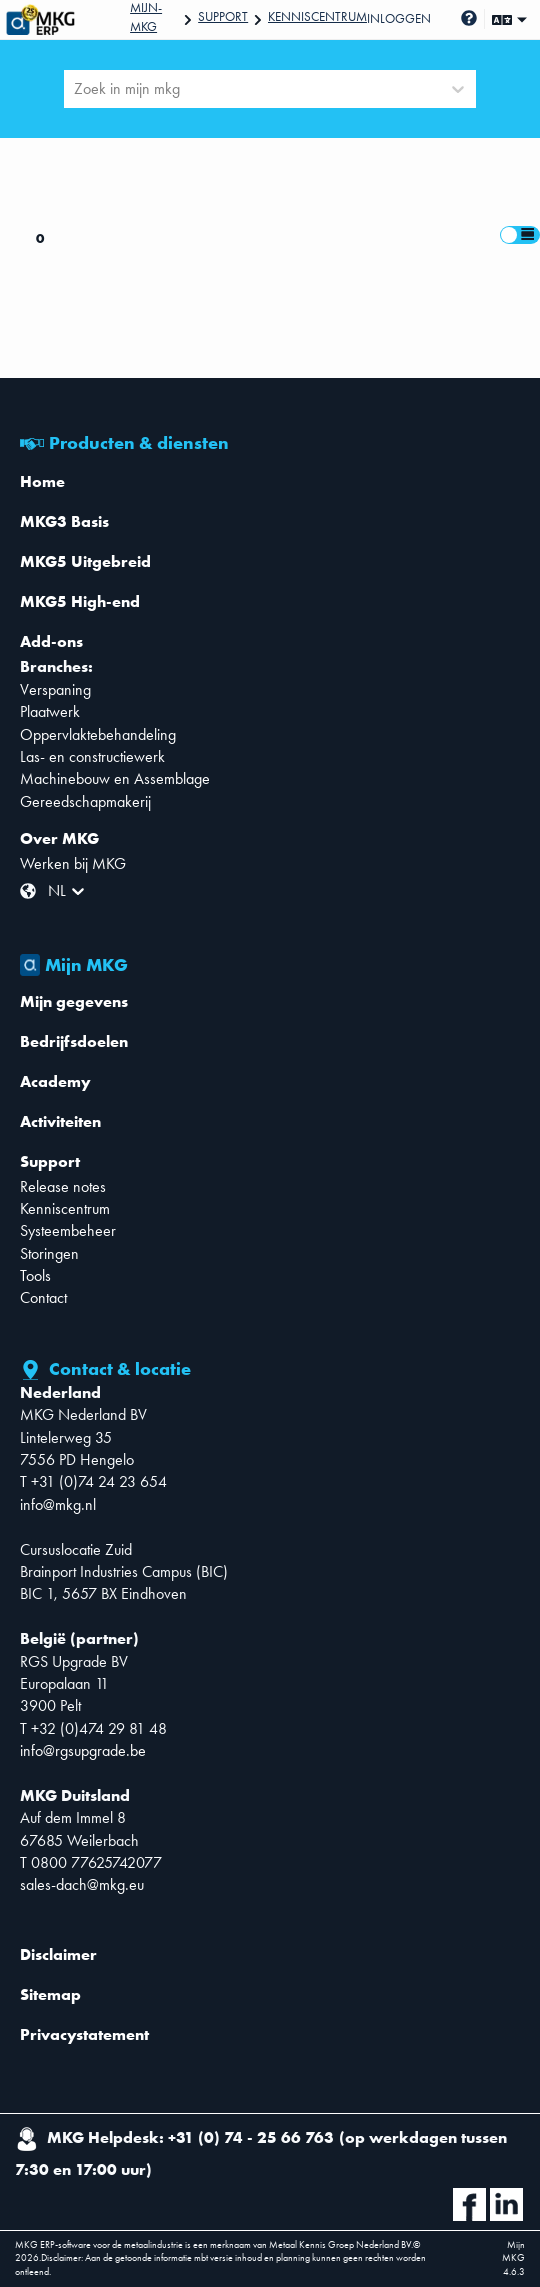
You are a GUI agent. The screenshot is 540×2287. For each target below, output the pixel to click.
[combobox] (76, 89)
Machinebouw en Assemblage (115, 778)
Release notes (63, 1186)
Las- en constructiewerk (92, 756)
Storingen (49, 1253)
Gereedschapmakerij (85, 801)
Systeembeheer (68, 1230)
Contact (43, 1297)
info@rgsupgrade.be (83, 1750)
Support (223, 16)
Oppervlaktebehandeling (98, 734)
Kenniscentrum (317, 16)
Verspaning (55, 689)
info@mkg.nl (58, 1504)
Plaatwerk (50, 711)
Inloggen (399, 18)
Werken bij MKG (73, 863)
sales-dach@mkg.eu (82, 1884)
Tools (35, 1275)
